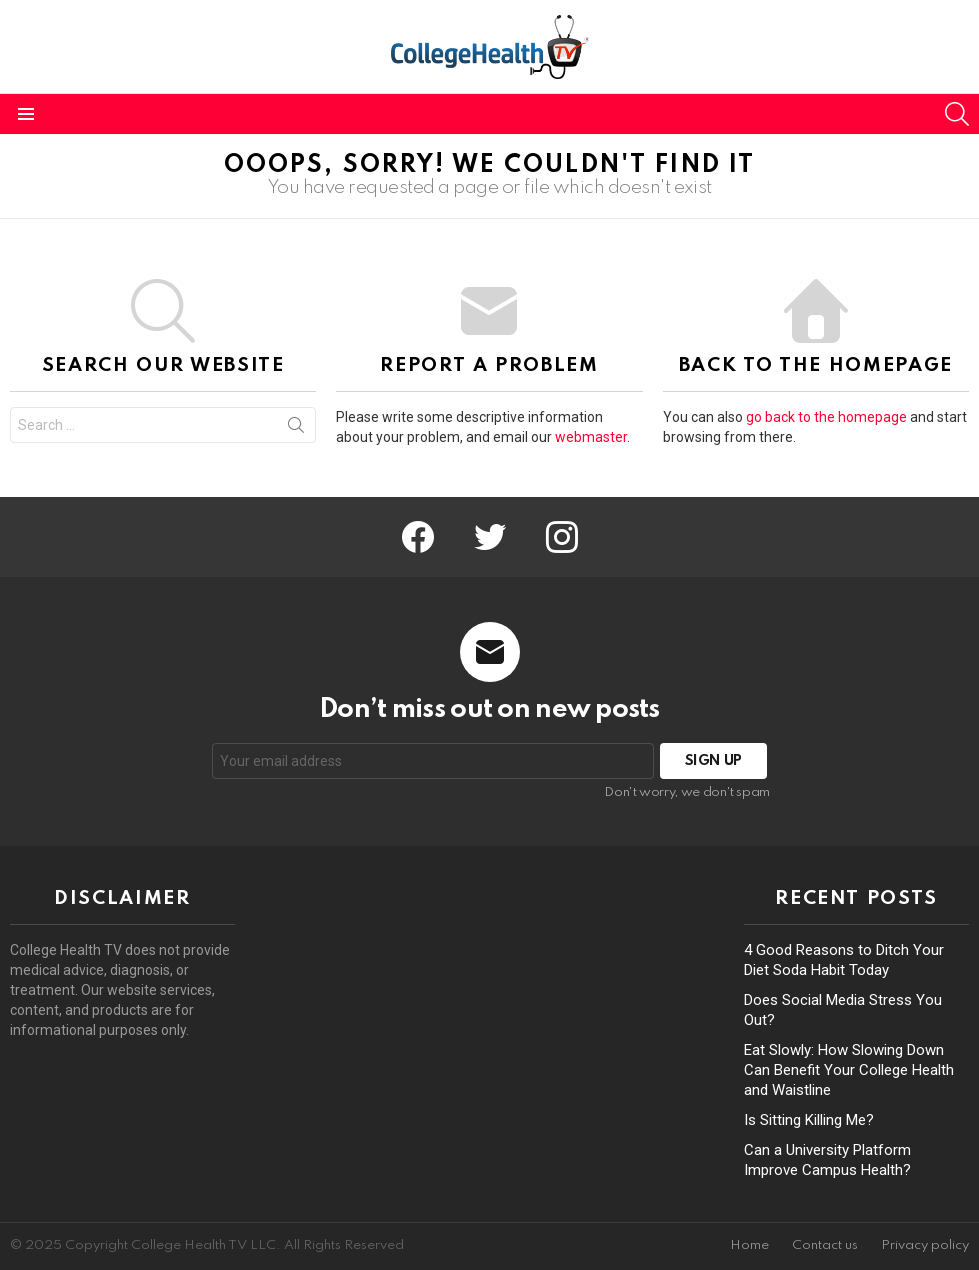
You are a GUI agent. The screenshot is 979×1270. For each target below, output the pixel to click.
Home (749, 1245)
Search (296, 429)
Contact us (825, 1245)
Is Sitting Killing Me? (809, 1120)
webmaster (591, 437)
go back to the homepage (826, 417)
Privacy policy (925, 1245)
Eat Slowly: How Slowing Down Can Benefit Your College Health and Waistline (849, 1070)
